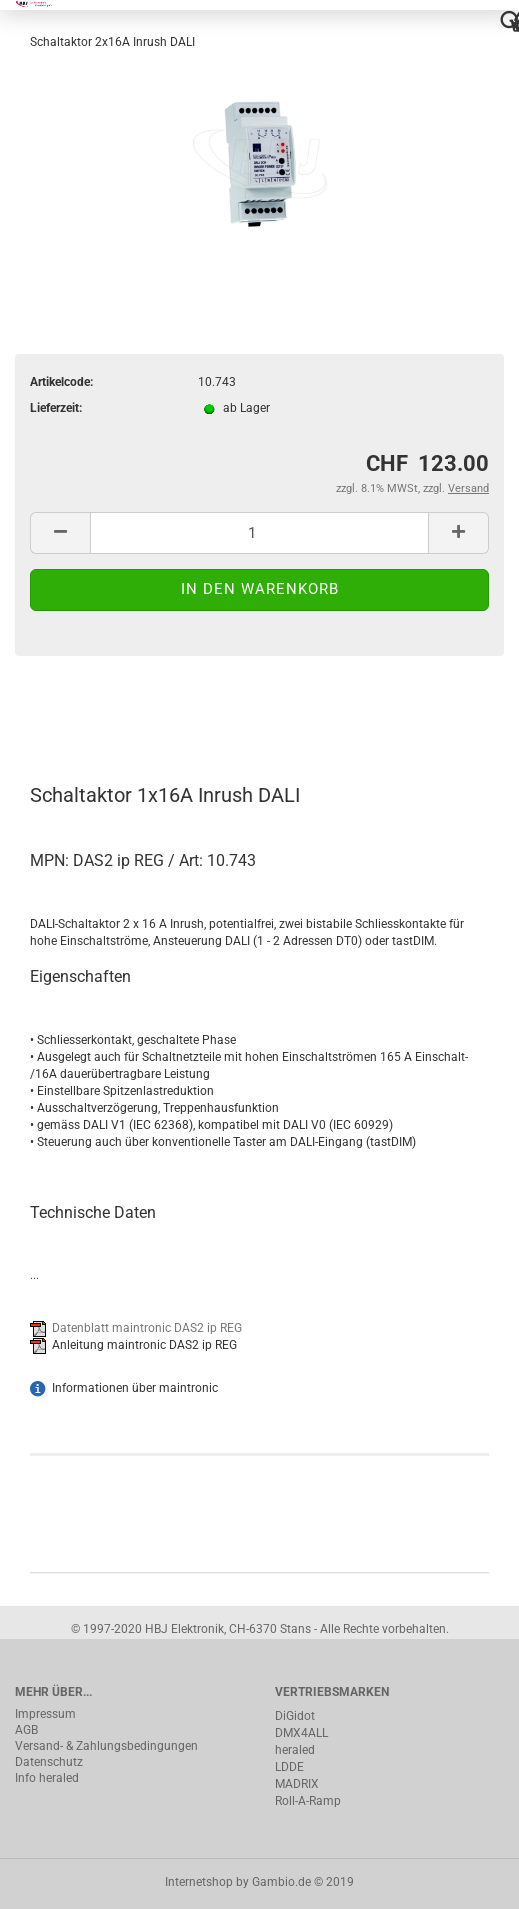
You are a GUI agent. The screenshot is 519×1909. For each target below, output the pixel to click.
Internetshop (199, 1882)
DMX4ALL (301, 1733)
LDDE (289, 1767)
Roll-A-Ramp (308, 1801)
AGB (26, 1730)
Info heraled (47, 1778)
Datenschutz (49, 1762)
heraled (295, 1750)
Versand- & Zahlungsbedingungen (106, 1746)
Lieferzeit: (56, 408)
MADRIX (297, 1784)
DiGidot (295, 1716)
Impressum (45, 1714)
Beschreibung (90, 710)
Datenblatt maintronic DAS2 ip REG (147, 1328)
